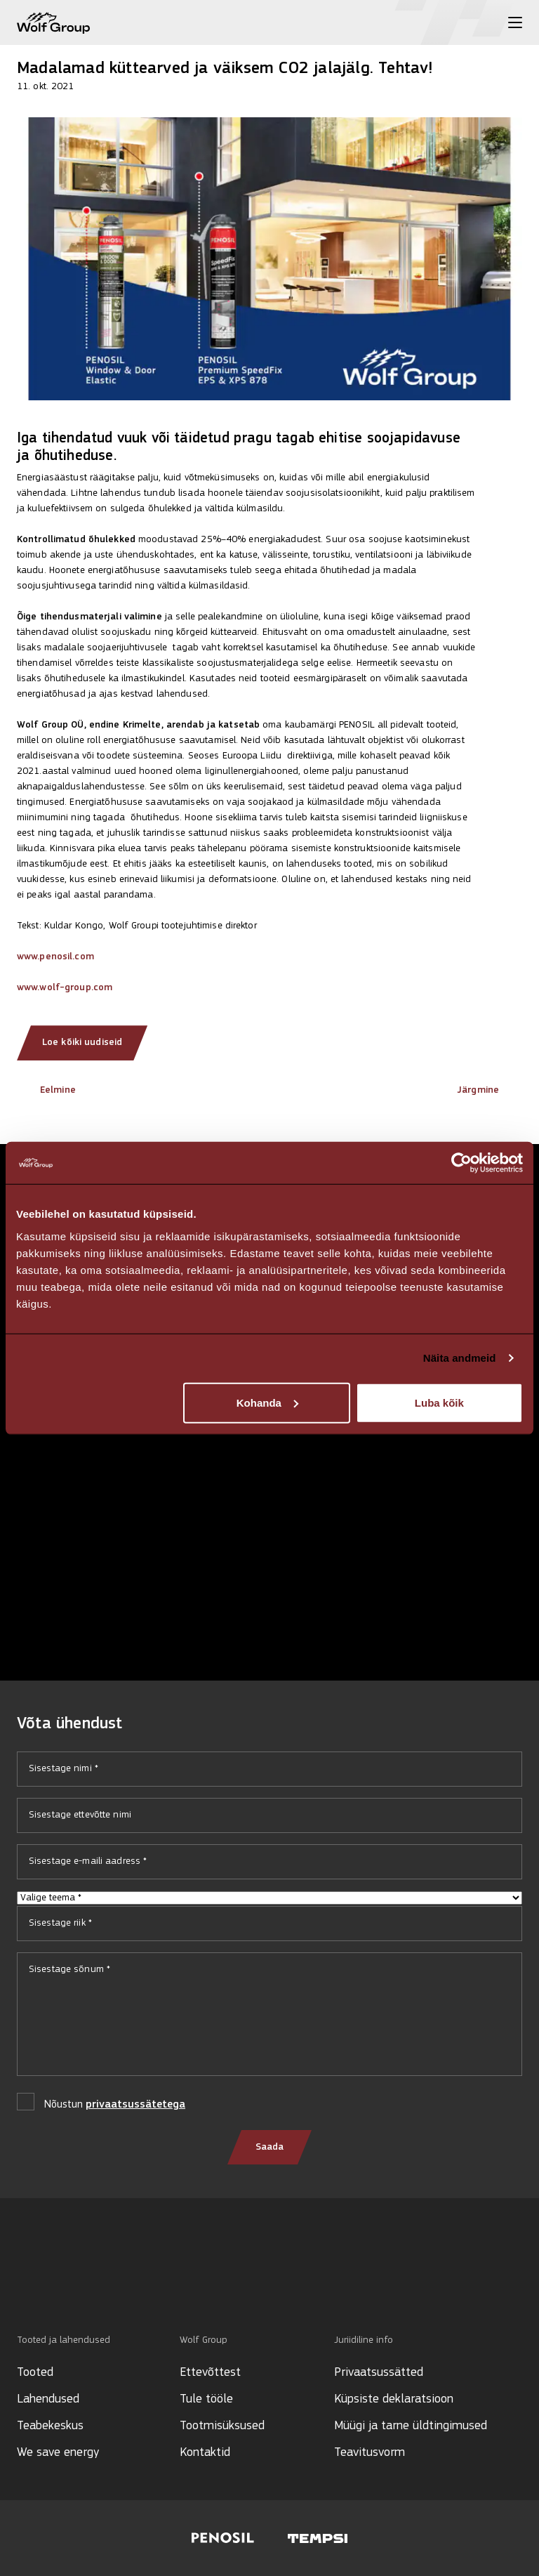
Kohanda (267, 1402)
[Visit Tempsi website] (317, 2538)
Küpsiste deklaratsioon (393, 2399)
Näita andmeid (459, 1358)
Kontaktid (205, 2452)
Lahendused (48, 2399)
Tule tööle (206, 2399)
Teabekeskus (50, 2426)
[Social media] (23, 2286)
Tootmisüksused (222, 2426)
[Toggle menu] (515, 22)
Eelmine (46, 1090)
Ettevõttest (210, 2372)
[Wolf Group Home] (53, 23)
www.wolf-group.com (64, 988)
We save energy (58, 2452)
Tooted (35, 2372)
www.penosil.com (55, 957)
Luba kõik (439, 1402)
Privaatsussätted (378, 2372)
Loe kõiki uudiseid (82, 1042)
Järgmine (490, 1090)
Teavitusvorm (369, 2452)
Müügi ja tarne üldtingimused (410, 2426)
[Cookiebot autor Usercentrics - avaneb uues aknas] (461, 1163)
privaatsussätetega (135, 2104)
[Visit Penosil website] (223, 2538)
